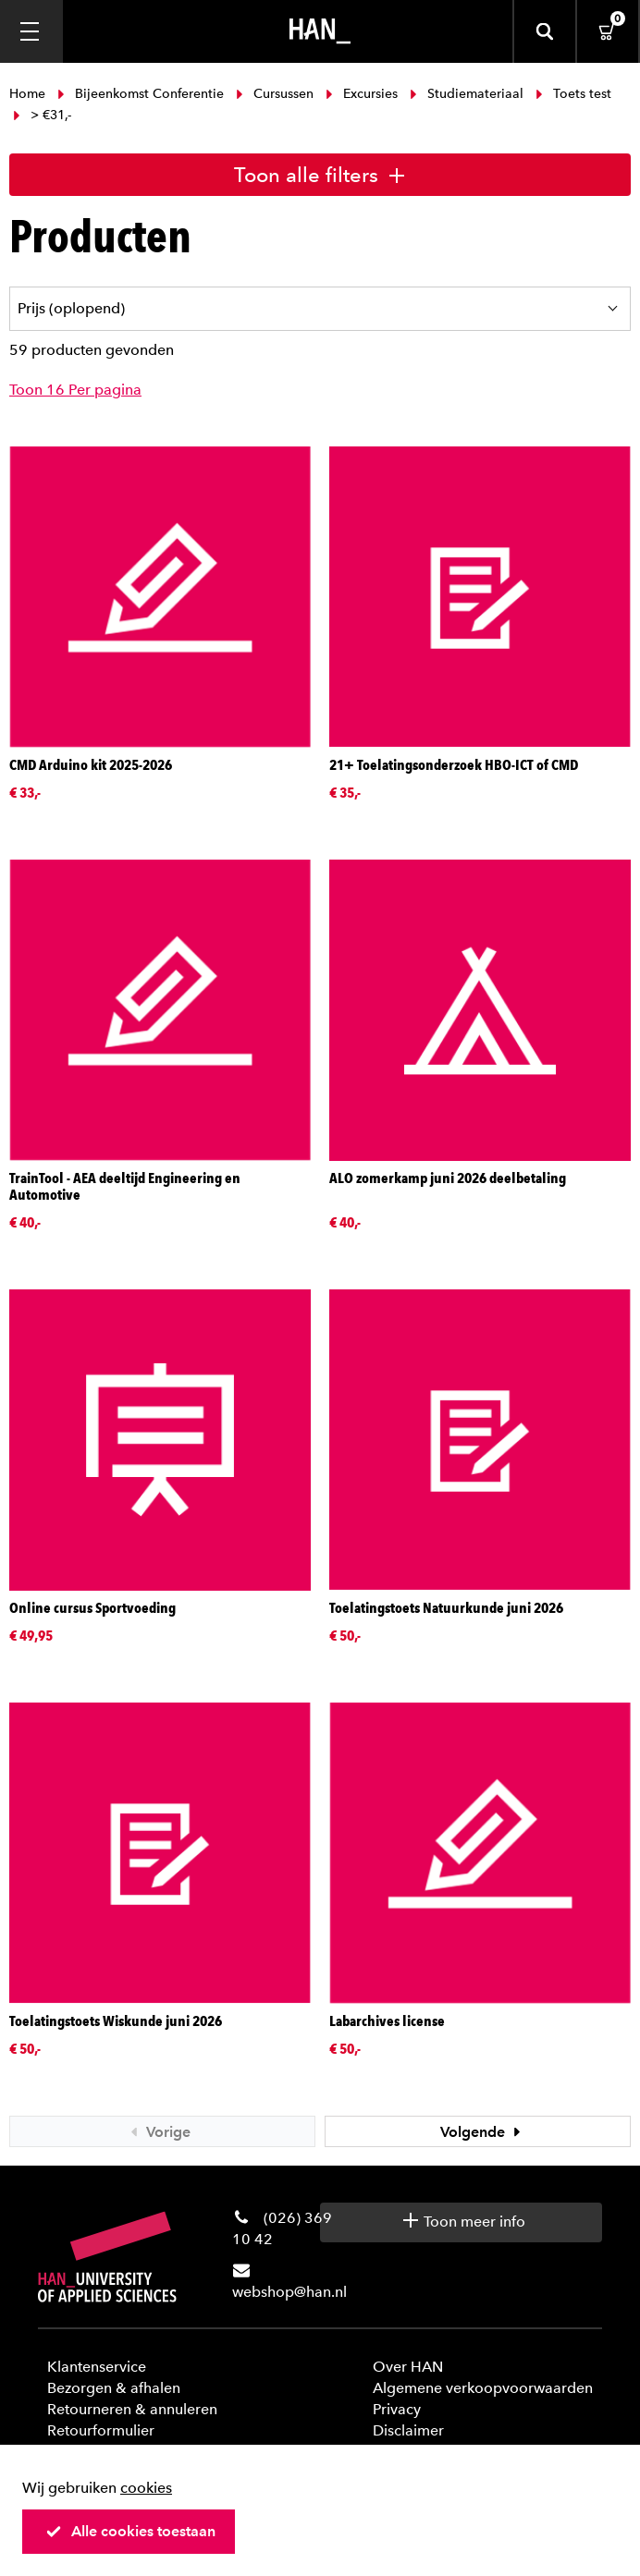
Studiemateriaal (466, 94)
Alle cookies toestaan (130, 2531)
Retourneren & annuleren (132, 2409)
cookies (146, 2488)
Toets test (571, 94)
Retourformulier (100, 2430)
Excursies (361, 94)
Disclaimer (408, 2430)
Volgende (482, 2132)
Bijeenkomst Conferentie (141, 94)
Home (29, 94)
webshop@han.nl (289, 2292)
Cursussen (274, 94)
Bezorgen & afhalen (113, 2388)
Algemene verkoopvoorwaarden (483, 2388)
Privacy (397, 2409)
